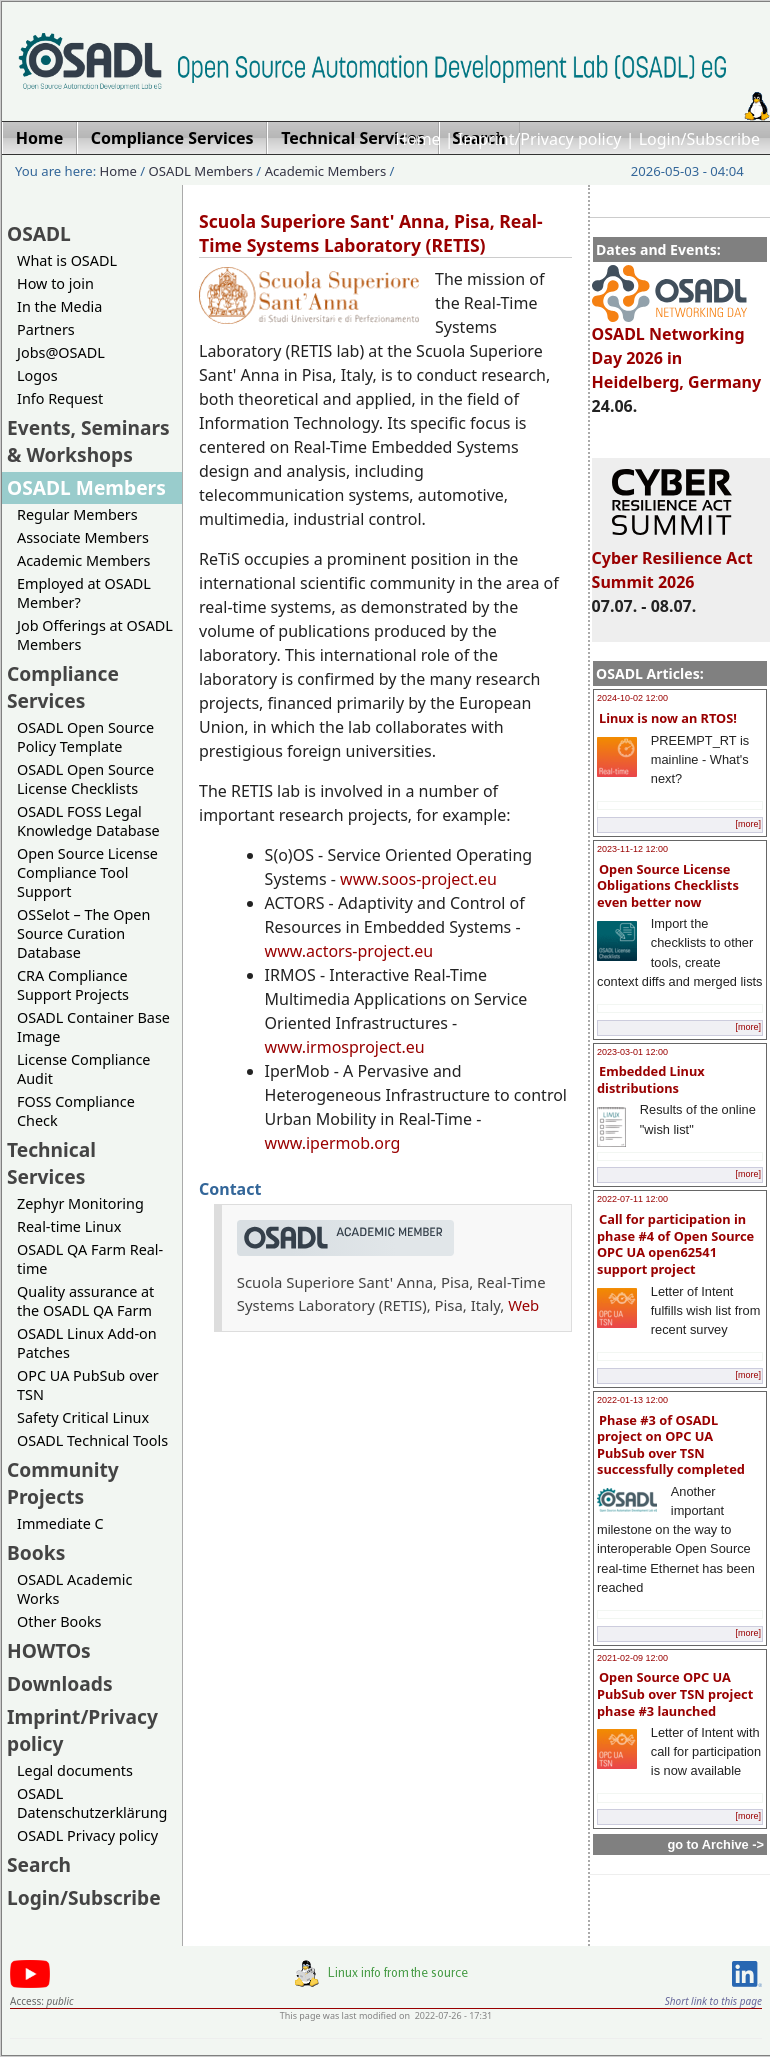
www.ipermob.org (333, 1143)
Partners (46, 329)
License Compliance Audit (83, 1069)
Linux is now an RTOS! (668, 718)
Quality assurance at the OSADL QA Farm (85, 1301)
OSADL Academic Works (74, 1589)
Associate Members (83, 537)
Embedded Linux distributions (651, 1079)
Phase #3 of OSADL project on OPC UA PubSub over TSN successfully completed (671, 1445)
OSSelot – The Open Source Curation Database (83, 933)
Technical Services (51, 1163)
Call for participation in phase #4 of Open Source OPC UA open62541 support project (675, 1244)
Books (36, 1552)
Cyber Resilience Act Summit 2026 (672, 561)
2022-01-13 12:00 (632, 1400)
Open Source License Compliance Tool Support (87, 872)
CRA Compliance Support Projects (73, 985)
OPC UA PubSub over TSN (88, 1385)
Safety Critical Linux (83, 1417)
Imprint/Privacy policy (540, 139)
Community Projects (63, 1483)
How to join (55, 283)
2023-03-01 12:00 (632, 1052)
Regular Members (77, 514)
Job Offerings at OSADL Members (95, 635)
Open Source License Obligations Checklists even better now (668, 885)
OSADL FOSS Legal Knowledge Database (88, 821)
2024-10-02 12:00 (632, 698)
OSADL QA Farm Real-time (90, 1259)
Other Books (59, 1621)
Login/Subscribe (699, 139)
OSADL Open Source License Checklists (85, 779)
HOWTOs (49, 1650)
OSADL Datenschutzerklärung (92, 1803)
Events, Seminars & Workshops (88, 441)
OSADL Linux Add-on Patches (87, 1343)
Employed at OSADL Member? (84, 593)
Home (418, 139)
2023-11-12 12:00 (632, 849)
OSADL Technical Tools (92, 1440)
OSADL (39, 233)
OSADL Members (201, 171)
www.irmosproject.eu (345, 1047)
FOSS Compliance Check (76, 1111)
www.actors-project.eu (349, 951)
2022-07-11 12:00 (632, 1199)
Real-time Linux (69, 1226)
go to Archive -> (715, 1844)
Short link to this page (713, 2001)
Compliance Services (63, 687)
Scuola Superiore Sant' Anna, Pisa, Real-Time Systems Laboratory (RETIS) (371, 233)
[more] (748, 824)
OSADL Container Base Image (93, 1027)
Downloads (60, 1683)
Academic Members (326, 171)
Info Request (60, 398)
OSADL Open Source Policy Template (85, 737)
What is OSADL (67, 260)
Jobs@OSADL (61, 352)
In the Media (59, 306)
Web (523, 1305)
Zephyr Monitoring (80, 1203)
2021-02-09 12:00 (632, 1658)
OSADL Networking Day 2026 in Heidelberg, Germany (677, 349)
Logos (37, 375)
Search (39, 1864)
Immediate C (60, 1523)
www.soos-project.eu (418, 879)
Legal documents (75, 1770)
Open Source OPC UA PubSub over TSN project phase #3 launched (675, 1693)
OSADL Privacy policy (87, 1835)
